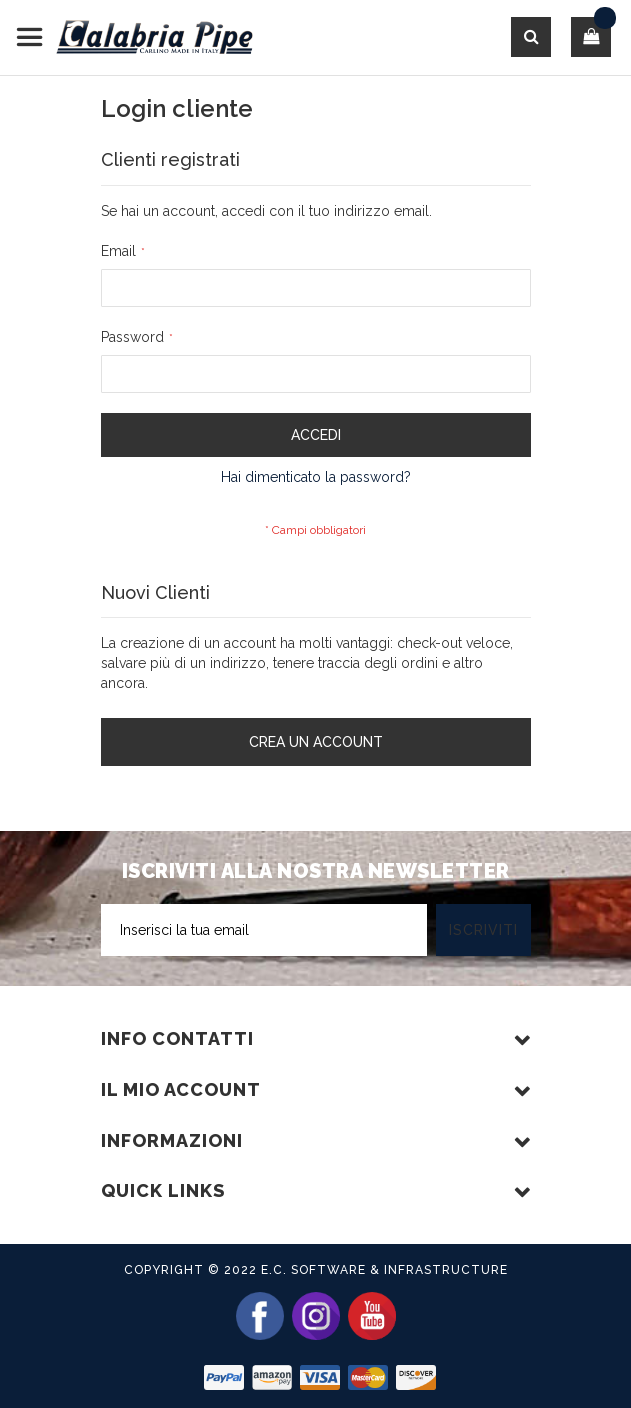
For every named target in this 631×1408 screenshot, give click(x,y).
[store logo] (135, 37)
